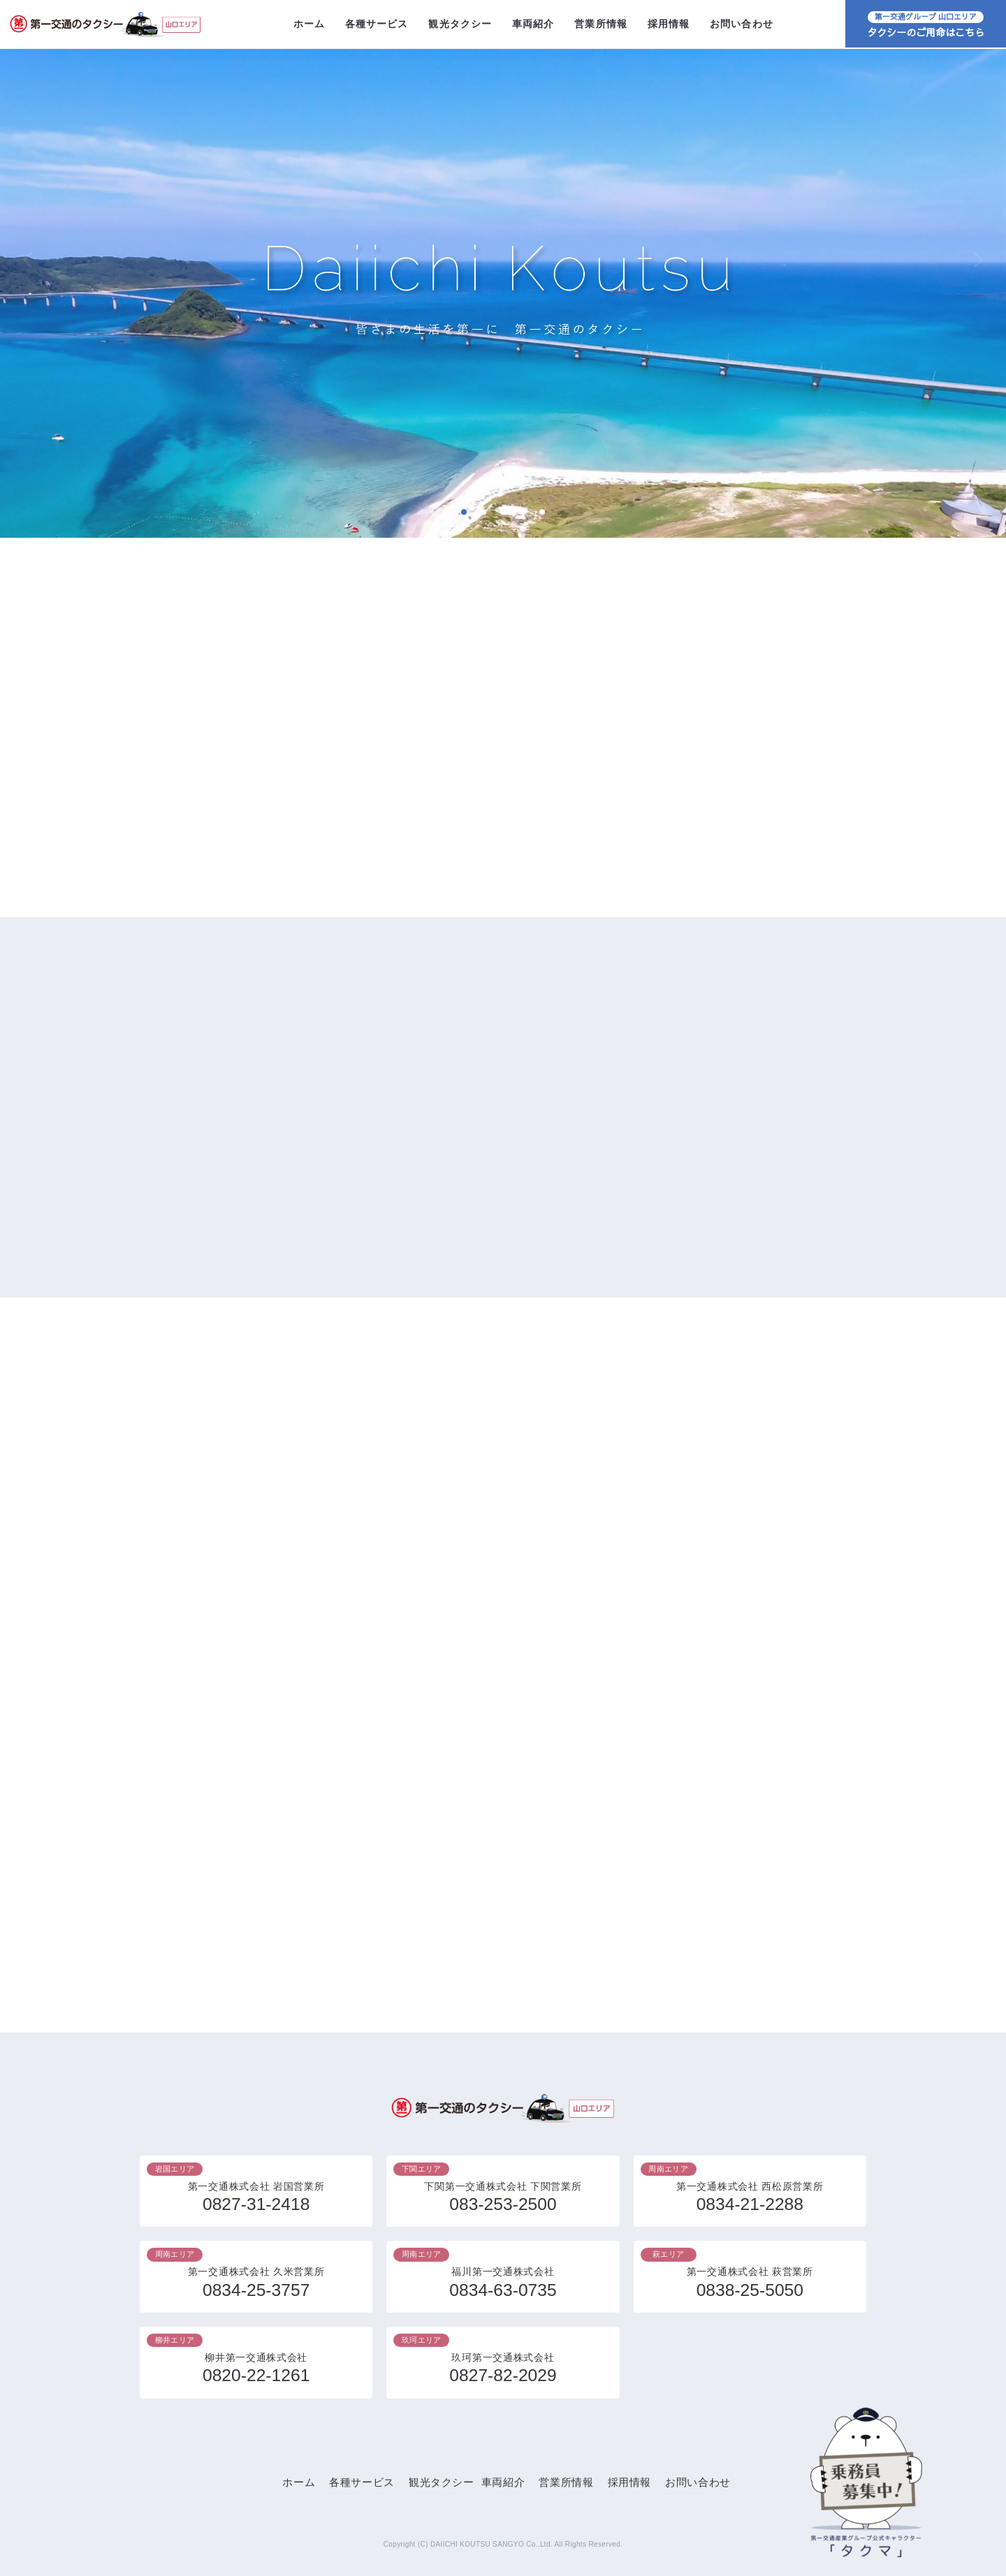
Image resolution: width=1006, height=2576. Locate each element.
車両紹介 (533, 24)
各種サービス (377, 24)
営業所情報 (600, 24)
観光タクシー (460, 24)
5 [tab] (541, 512)
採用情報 (669, 24)
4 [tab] (522, 512)
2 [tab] (483, 512)
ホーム (309, 24)
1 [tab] (463, 512)
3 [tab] (502, 512)
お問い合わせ (741, 24)
